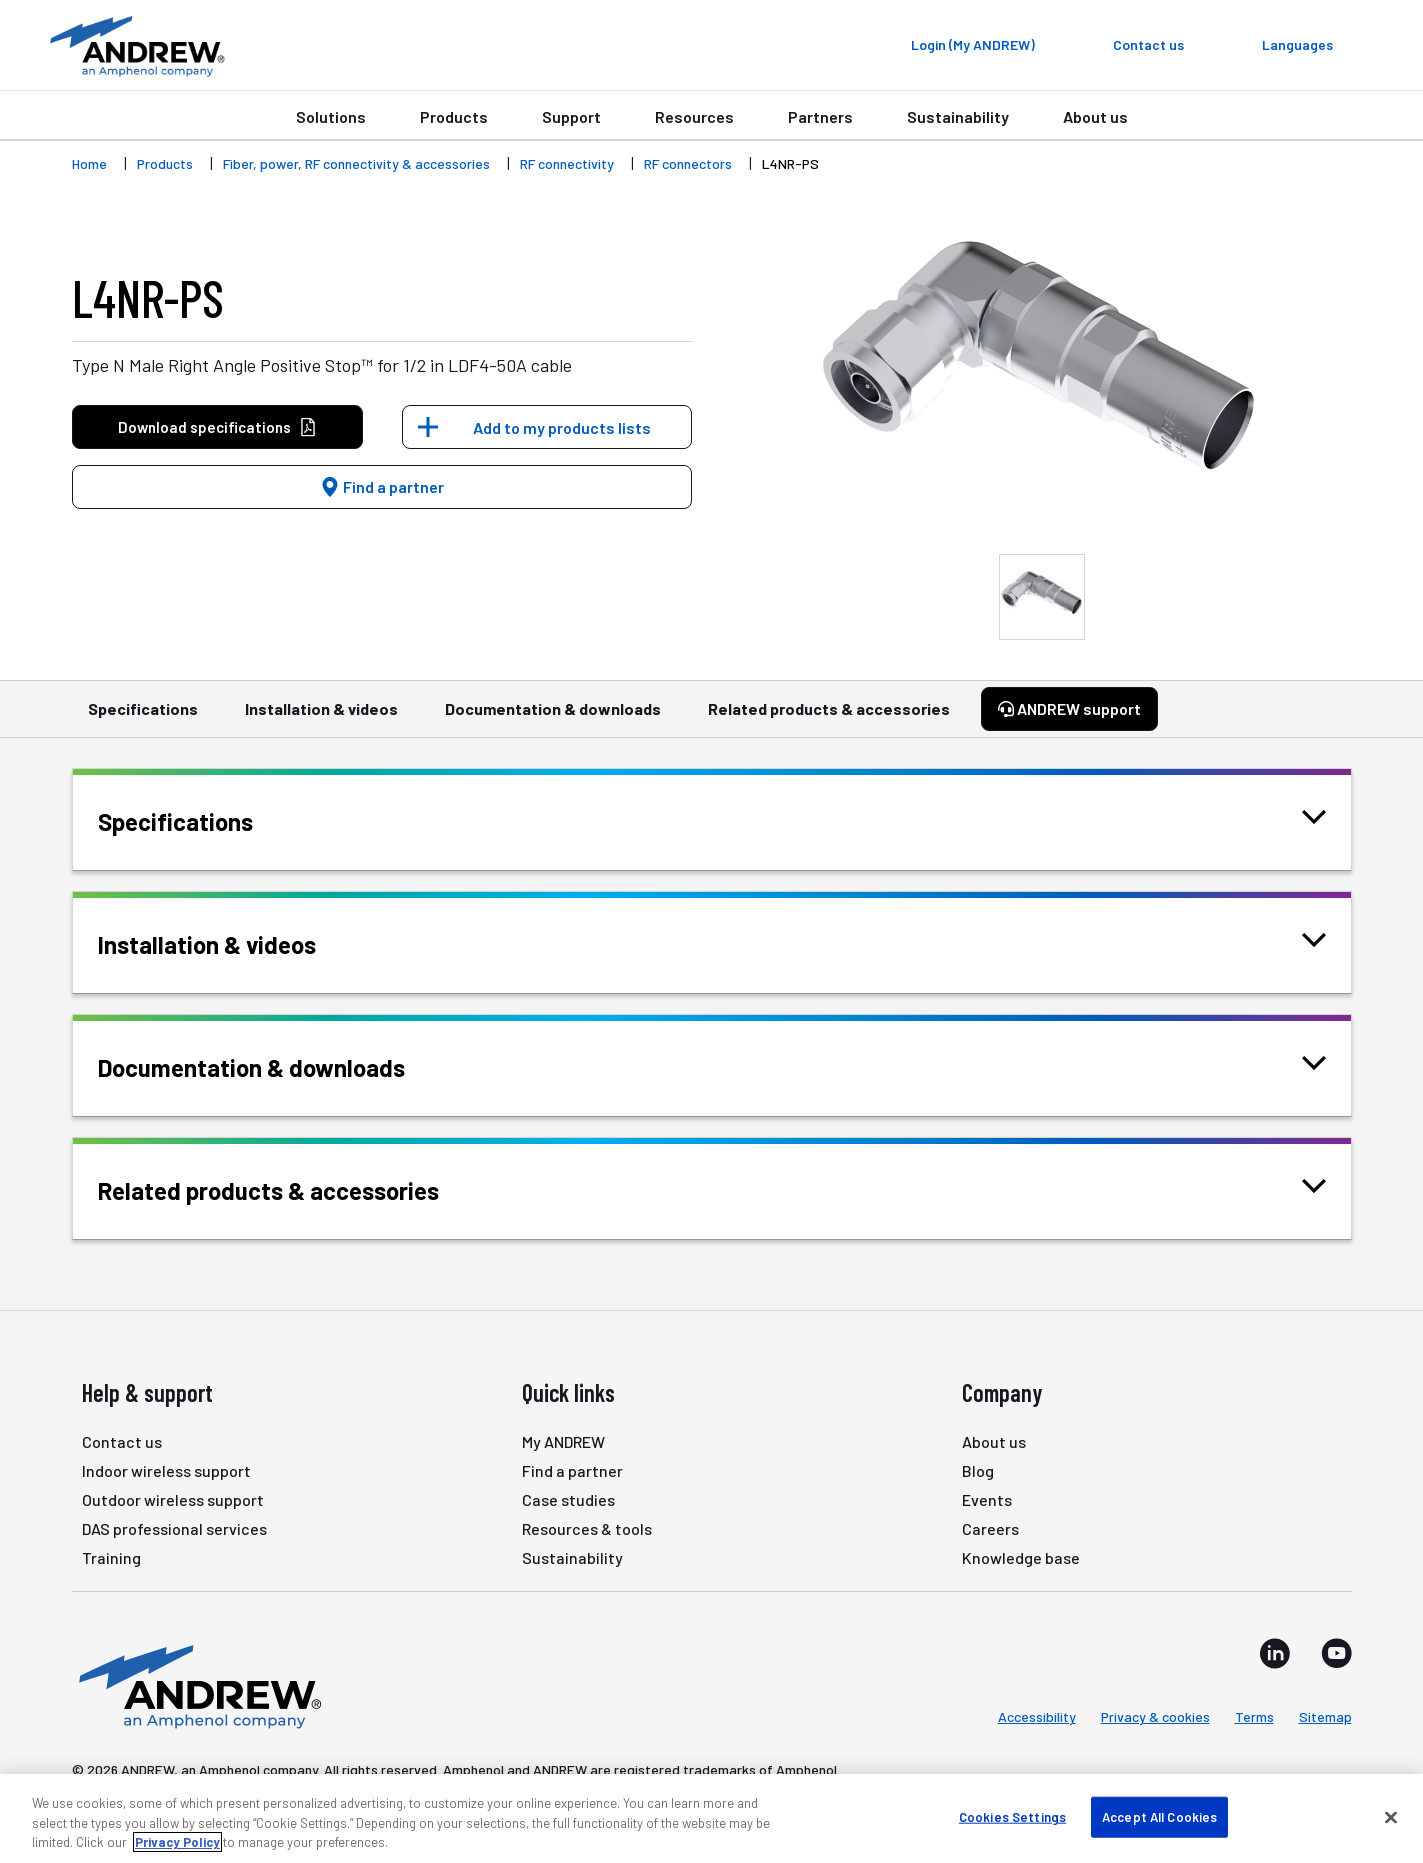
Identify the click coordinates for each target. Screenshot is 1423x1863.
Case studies (568, 1499)
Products (454, 116)
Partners (820, 116)
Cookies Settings (1012, 1816)
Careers (990, 1528)
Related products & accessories (829, 718)
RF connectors (688, 163)
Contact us (122, 1441)
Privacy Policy (177, 1842)
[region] (711, 1818)
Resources (694, 116)
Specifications (143, 718)
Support (571, 116)
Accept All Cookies (1159, 1816)
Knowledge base (1021, 1557)
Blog (978, 1470)
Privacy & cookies (1155, 1716)
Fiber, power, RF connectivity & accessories (356, 163)
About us (1095, 116)
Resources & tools (587, 1528)
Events (987, 1499)
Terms (1254, 1716)
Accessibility (1037, 1716)
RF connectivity (567, 163)
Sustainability (958, 116)
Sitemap (1325, 1716)
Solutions (331, 116)
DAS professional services (174, 1528)
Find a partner (382, 486)
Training (111, 1557)
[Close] (1391, 1817)
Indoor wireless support (166, 1470)
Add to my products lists (562, 427)
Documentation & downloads (553, 718)
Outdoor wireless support (173, 1499)
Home (89, 163)
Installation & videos (321, 718)
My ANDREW (563, 1441)
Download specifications (217, 427)
